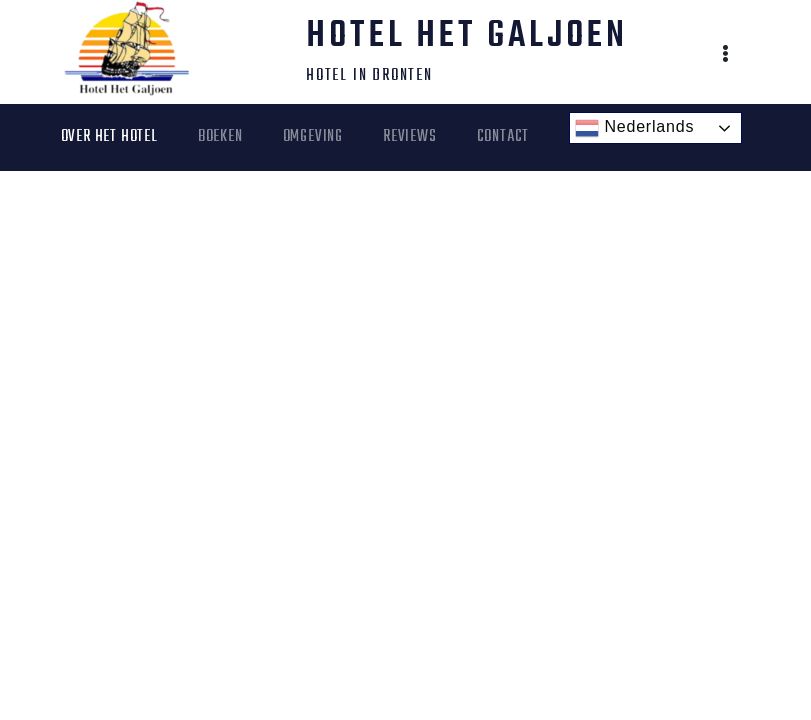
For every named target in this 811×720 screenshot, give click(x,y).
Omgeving (313, 137)
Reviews (410, 137)
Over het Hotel (109, 137)
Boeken (220, 137)
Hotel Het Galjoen (467, 36)
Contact (503, 137)
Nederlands (634, 128)
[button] (727, 56)
